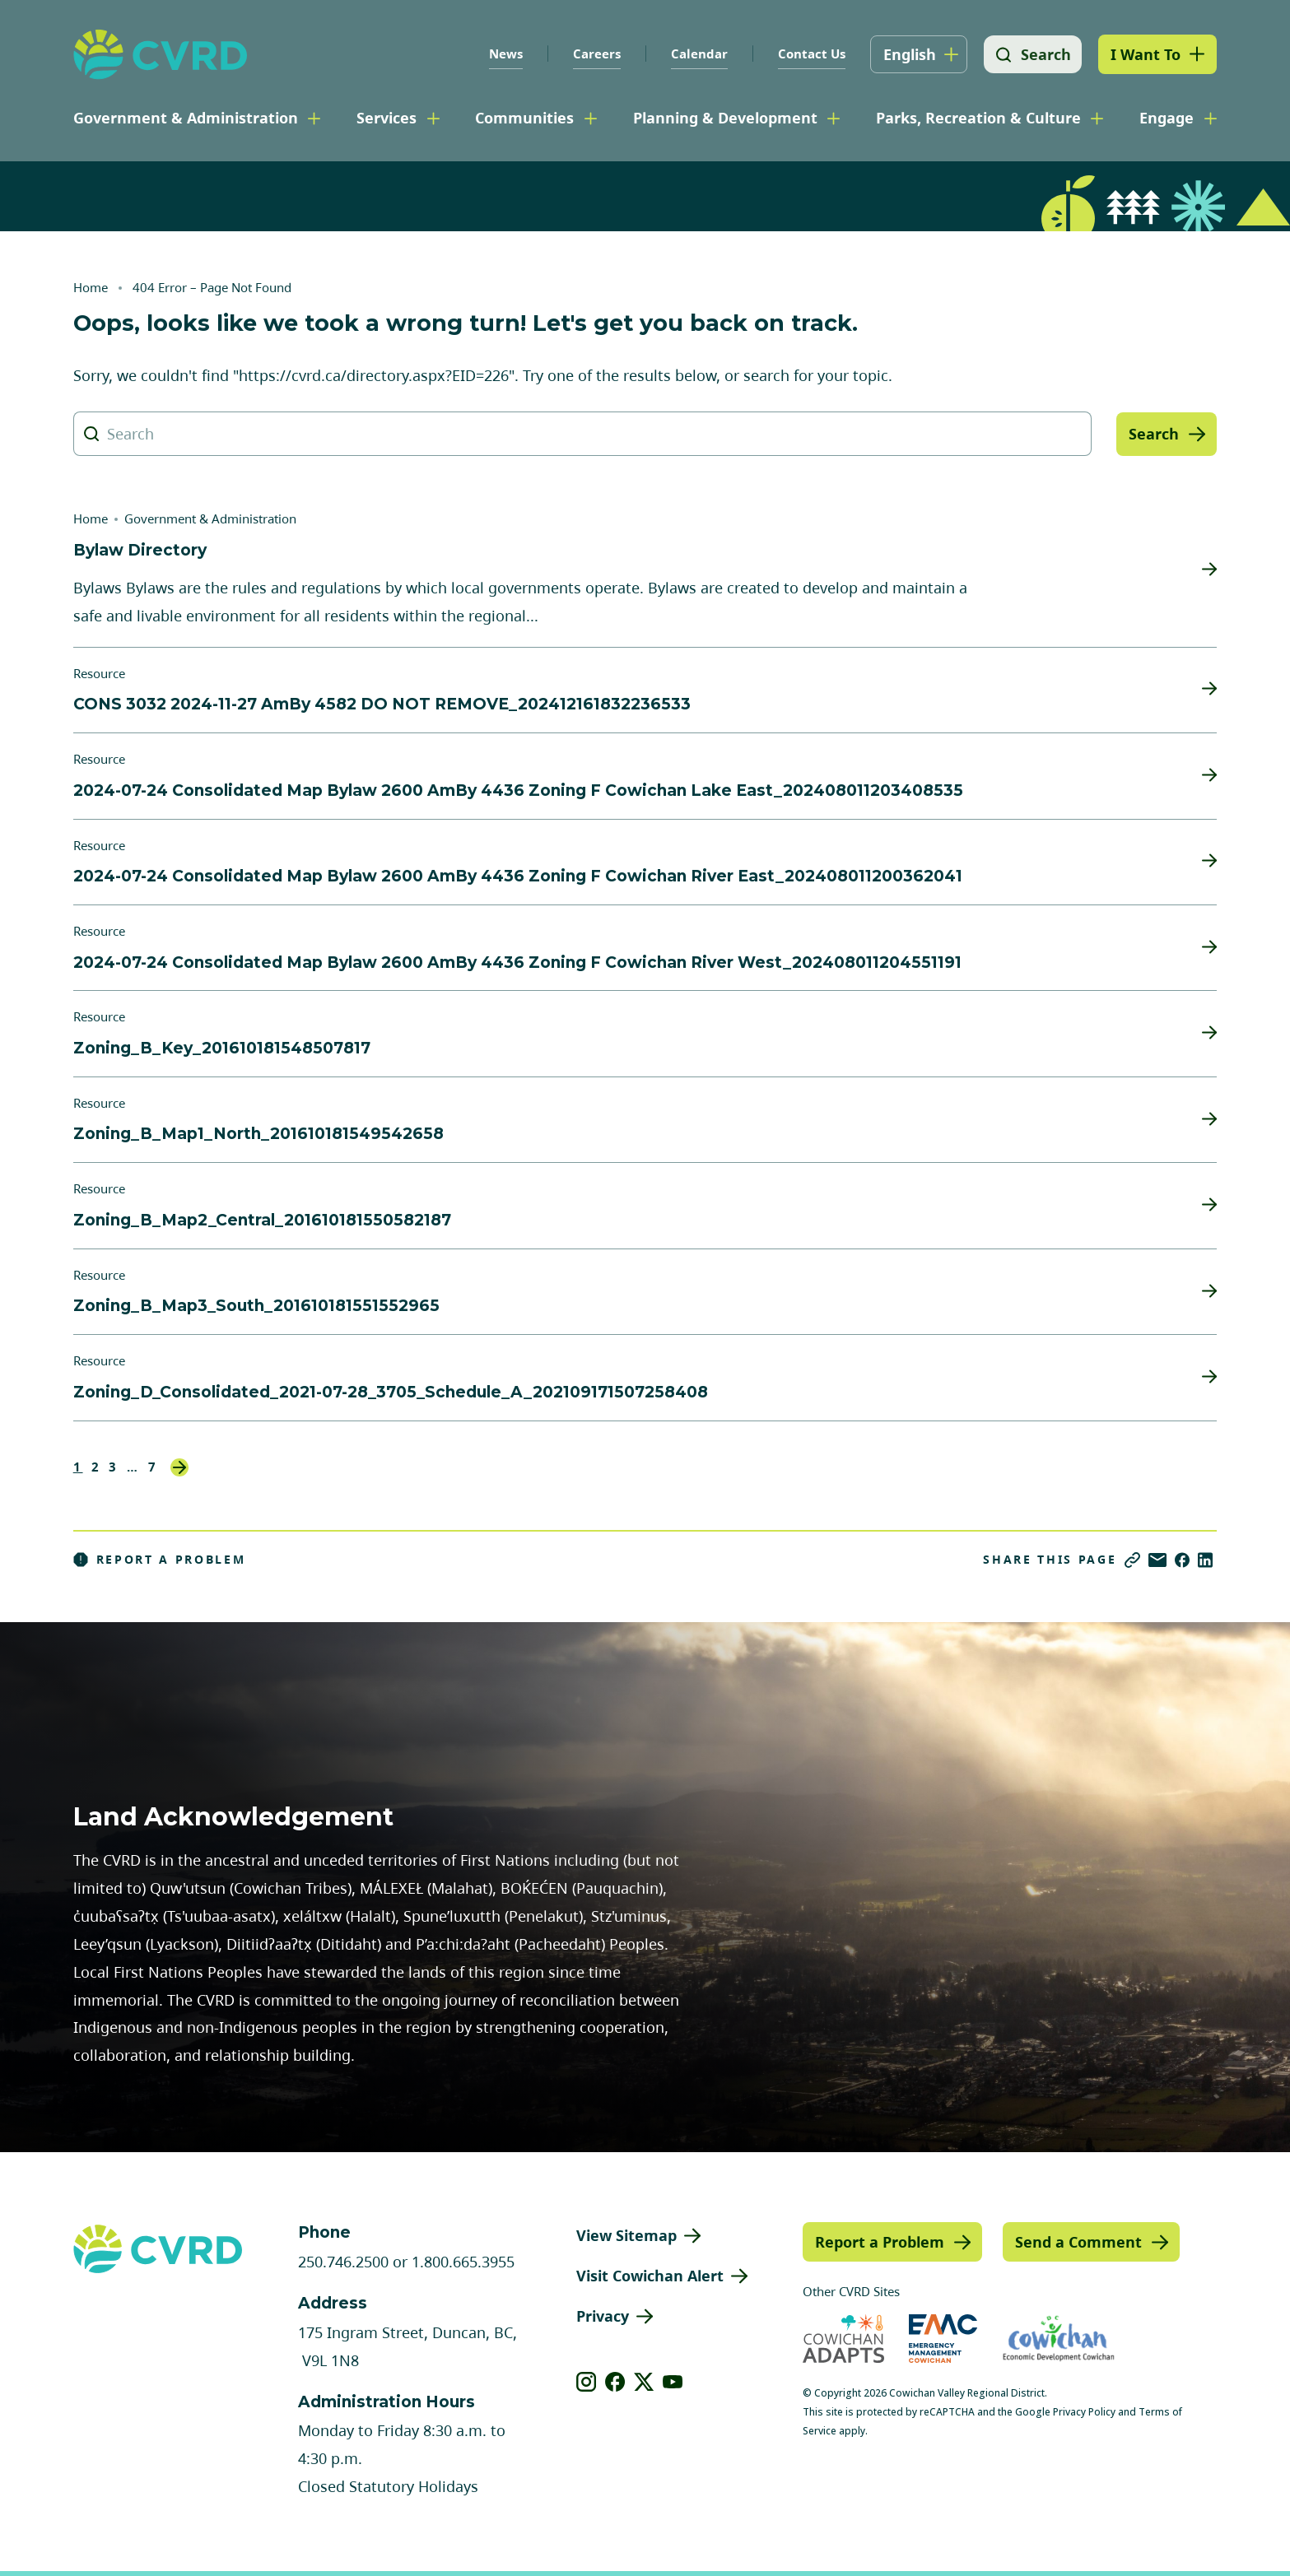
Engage (1166, 118)
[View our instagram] (586, 2382)
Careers (594, 53)
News (503, 53)
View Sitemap (626, 2235)
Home (90, 287)
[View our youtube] (673, 2382)
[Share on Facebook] (1182, 1560)
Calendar (696, 53)
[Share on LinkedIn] (1205, 1560)
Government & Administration (185, 118)
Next (179, 1467)
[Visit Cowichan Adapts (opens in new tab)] (843, 2338)
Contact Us (809, 53)
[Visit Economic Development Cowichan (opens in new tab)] (1058, 2338)
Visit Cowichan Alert (650, 2275)
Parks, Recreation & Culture (978, 118)
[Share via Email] (1157, 1560)
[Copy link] (1132, 1560)
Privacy (602, 2316)
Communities (524, 118)
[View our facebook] (615, 2382)
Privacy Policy (1084, 2412)
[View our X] (644, 2382)
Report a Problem (159, 1559)
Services (386, 118)
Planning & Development (725, 118)
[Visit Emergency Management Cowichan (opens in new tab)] (943, 2338)
